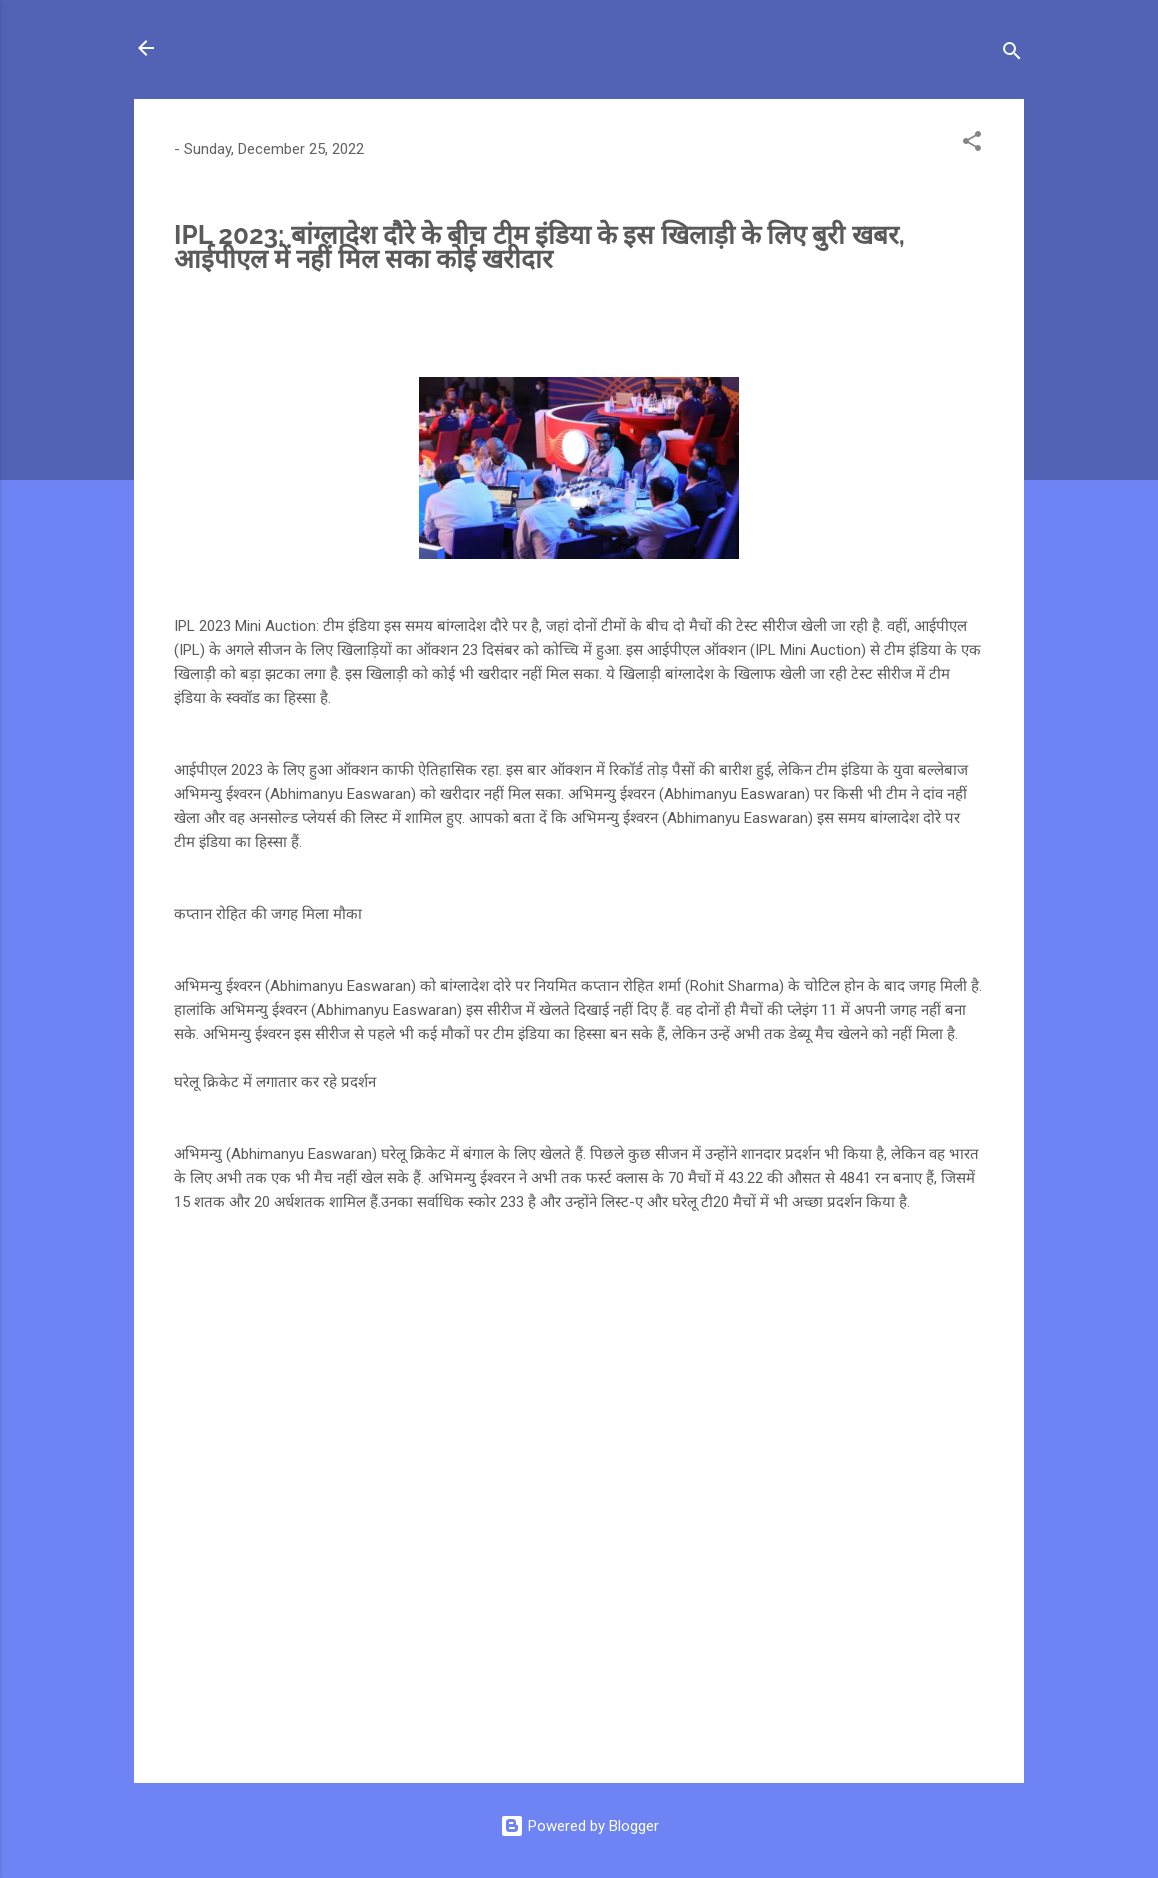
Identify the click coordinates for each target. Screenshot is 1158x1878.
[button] (972, 144)
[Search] (1012, 54)
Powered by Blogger (579, 1826)
